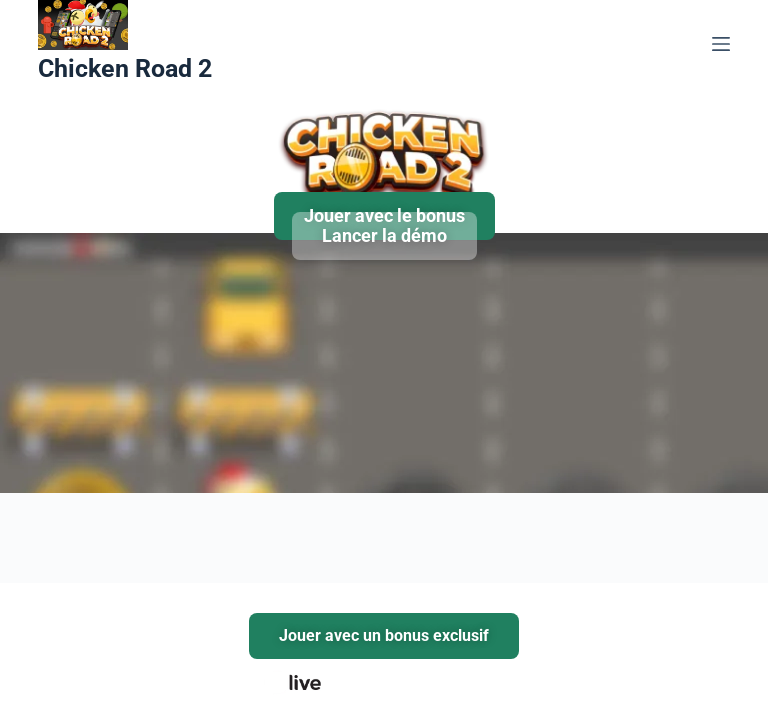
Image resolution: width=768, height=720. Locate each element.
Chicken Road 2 (125, 68)
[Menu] (721, 44)
